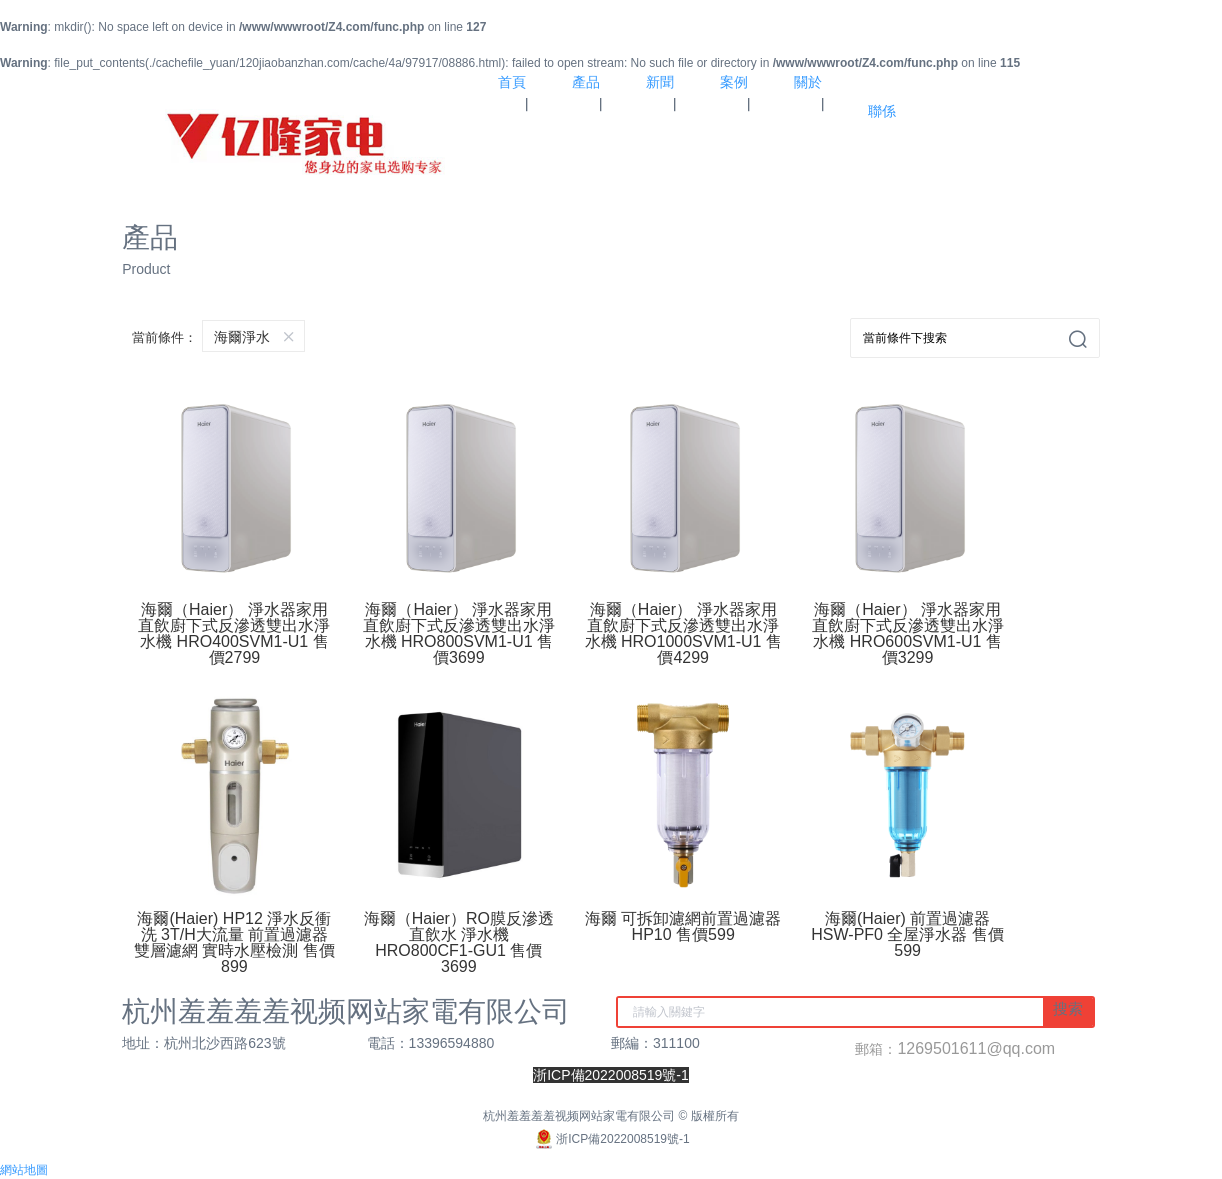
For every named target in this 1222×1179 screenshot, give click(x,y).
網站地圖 (24, 1170)
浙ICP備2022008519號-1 (610, 1139)
